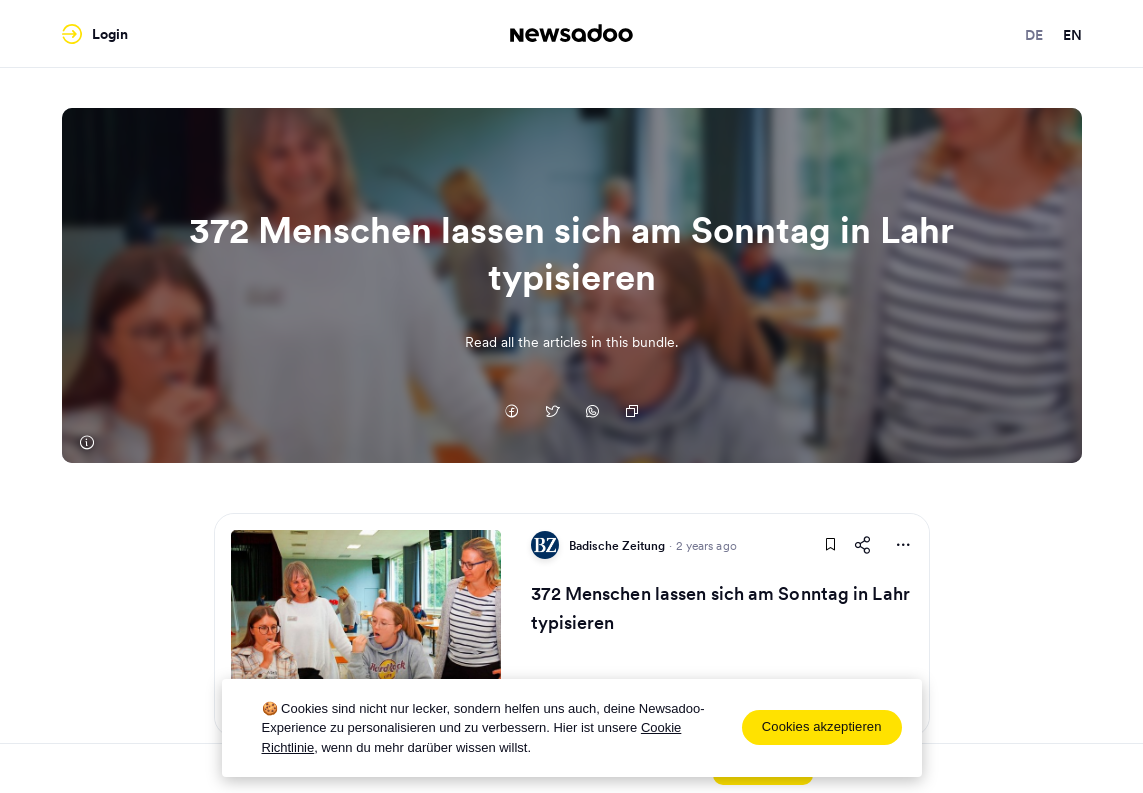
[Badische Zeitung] (87, 443)
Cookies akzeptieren (822, 726)
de (1034, 35)
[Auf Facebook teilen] (512, 413)
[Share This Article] (863, 545)
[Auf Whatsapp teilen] (592, 413)
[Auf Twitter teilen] (552, 413)
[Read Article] (366, 625)
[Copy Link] (632, 413)
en (1072, 35)
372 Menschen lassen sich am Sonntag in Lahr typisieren (720, 608)
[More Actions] (903, 545)
